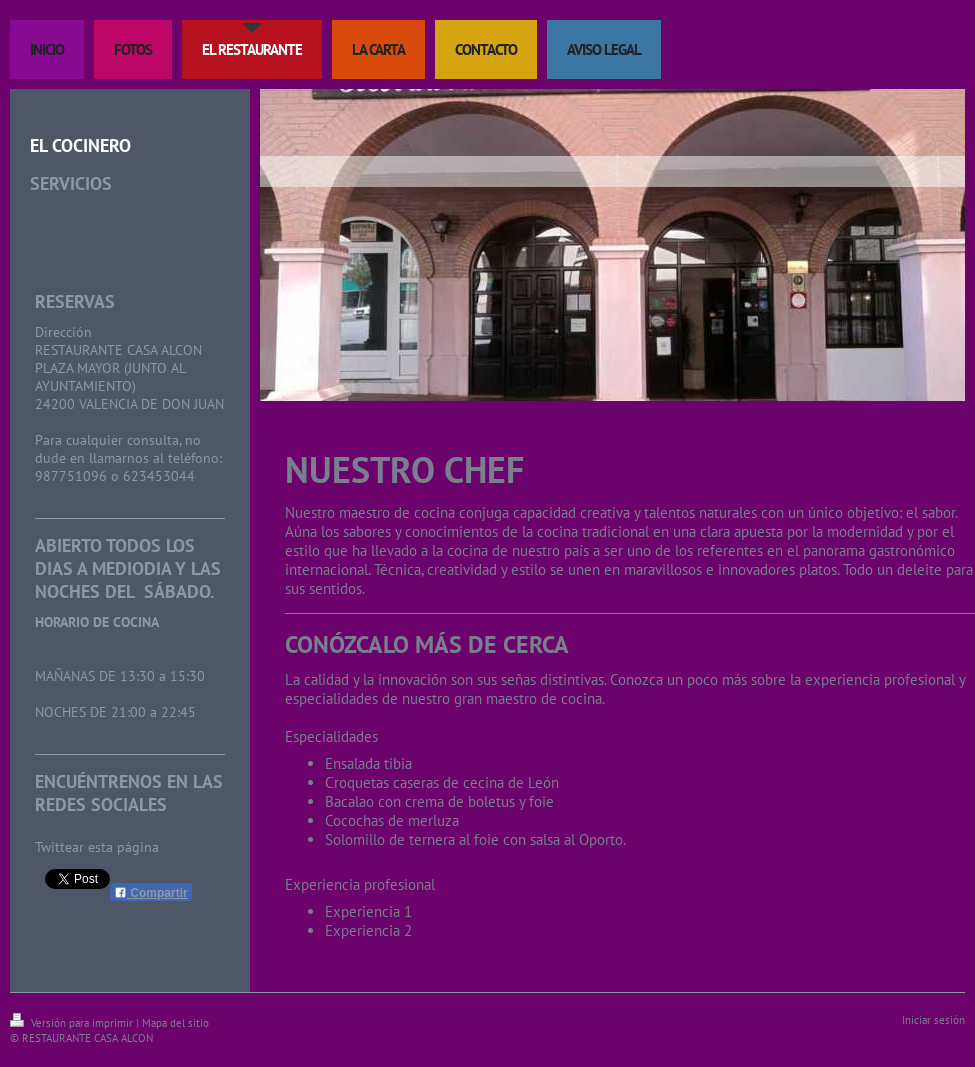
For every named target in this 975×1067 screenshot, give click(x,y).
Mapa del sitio (175, 1023)
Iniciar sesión (933, 1020)
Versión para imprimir (73, 1023)
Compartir (151, 893)
